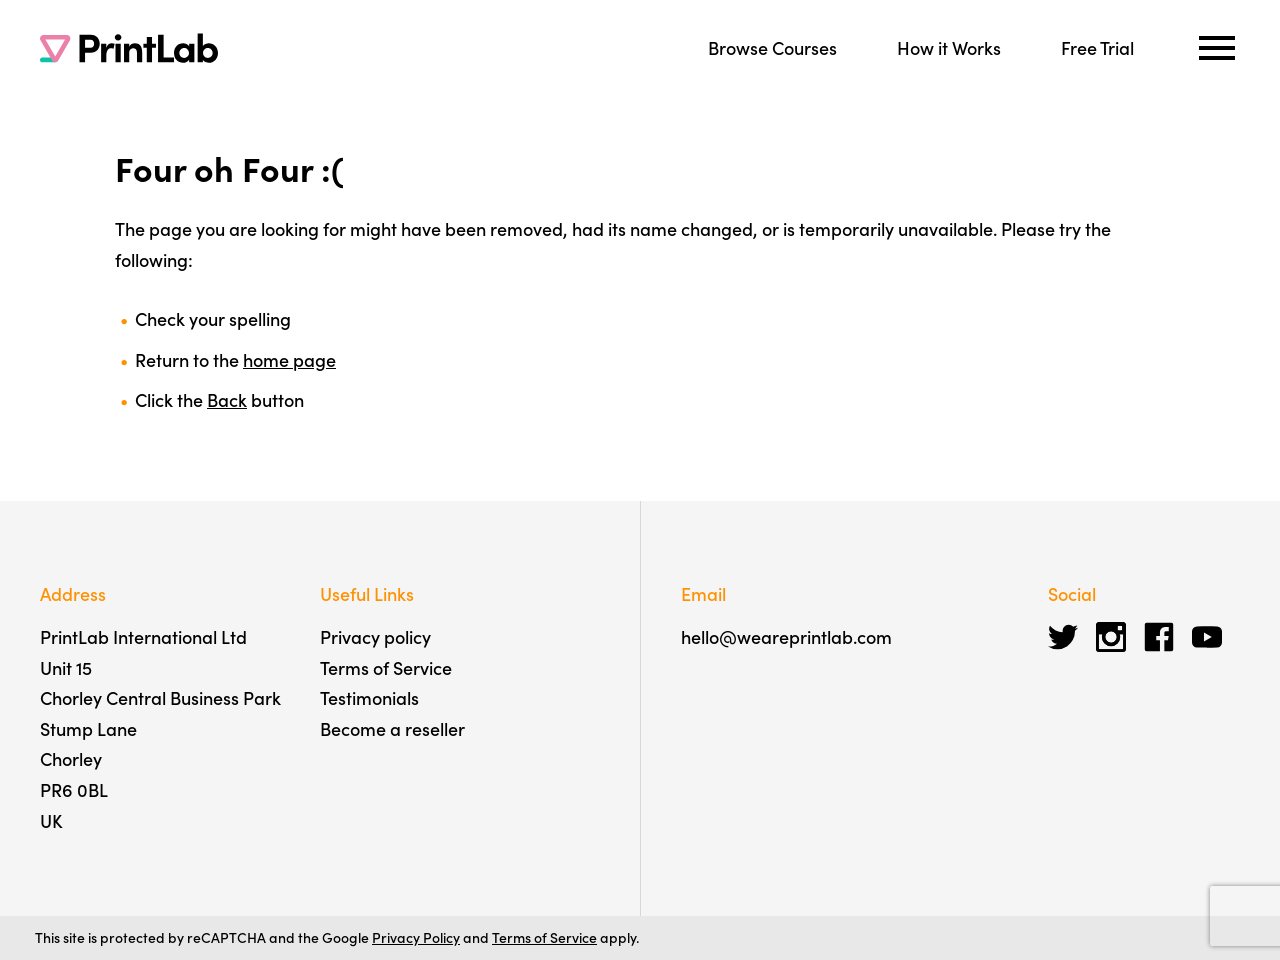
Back (227, 399)
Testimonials (369, 697)
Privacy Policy (416, 937)
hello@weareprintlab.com (786, 636)
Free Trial (1097, 47)
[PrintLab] (129, 48)
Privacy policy (375, 636)
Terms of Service (386, 667)
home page (289, 359)
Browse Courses (772, 47)
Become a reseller (392, 728)
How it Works (949, 47)
